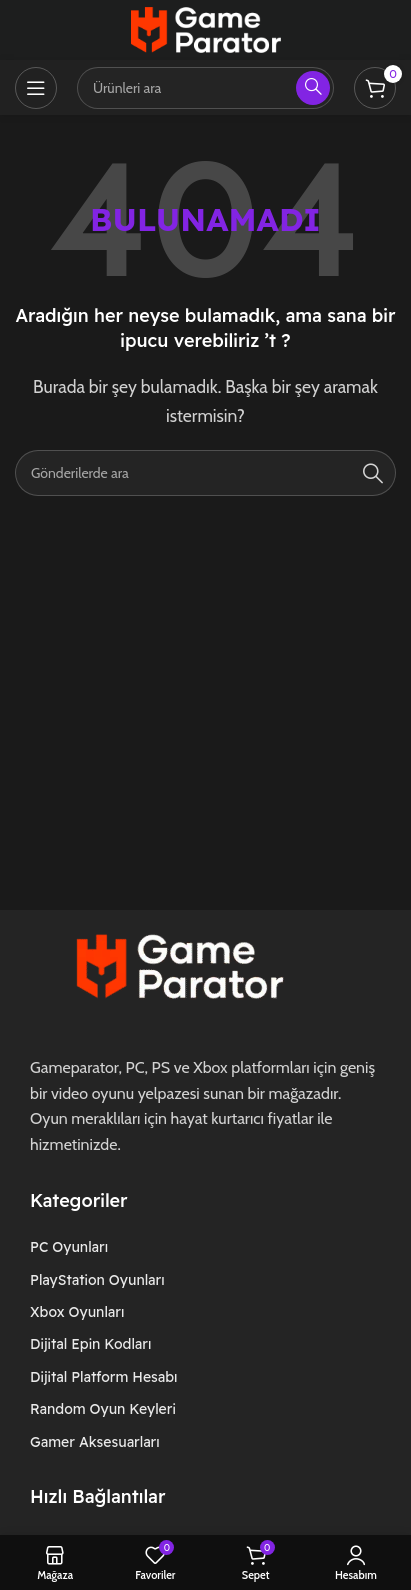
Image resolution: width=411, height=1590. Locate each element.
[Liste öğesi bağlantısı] (119, 1247)
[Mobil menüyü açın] (36, 88)
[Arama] (205, 473)
